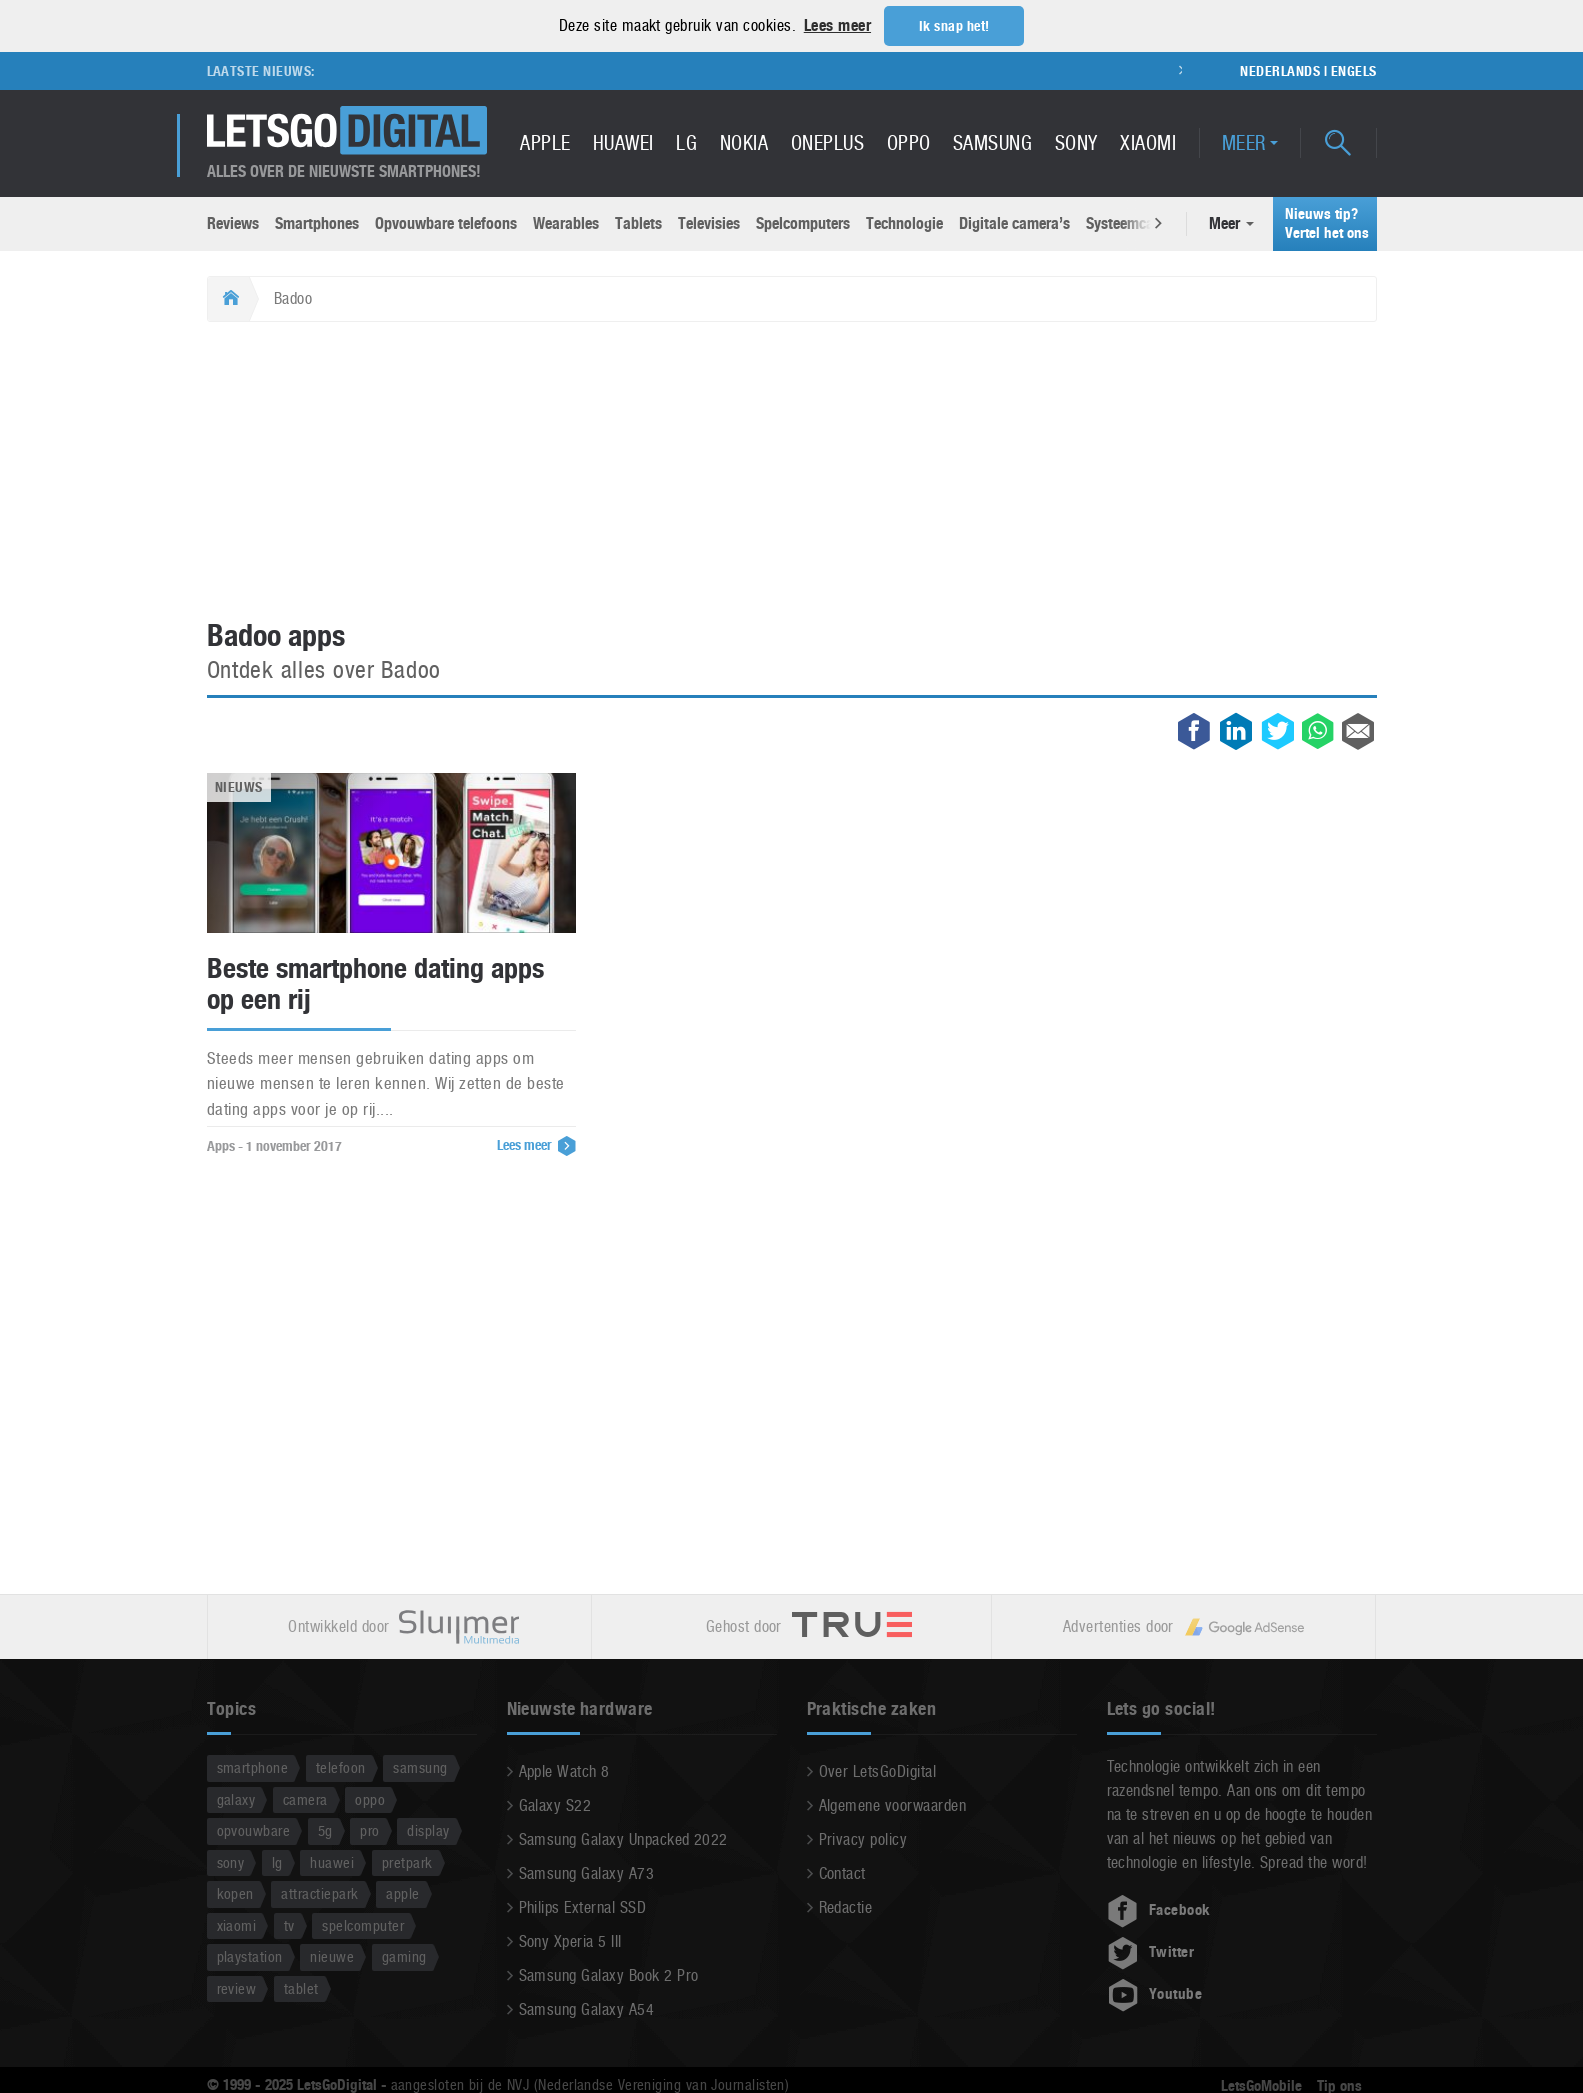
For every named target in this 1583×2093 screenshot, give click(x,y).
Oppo (909, 142)
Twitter (1151, 1951)
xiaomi (237, 1924)
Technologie (904, 222)
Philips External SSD (583, 1906)
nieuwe (332, 1955)
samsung (420, 1766)
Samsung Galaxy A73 (587, 1872)
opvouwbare (254, 1829)
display (428, 1829)
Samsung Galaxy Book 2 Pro (609, 1974)
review (237, 1987)
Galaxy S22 (555, 1804)
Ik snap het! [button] (954, 26)
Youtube (1155, 1993)
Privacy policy (863, 1838)
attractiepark (319, 1892)
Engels (1354, 70)
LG (686, 142)
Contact (842, 1872)
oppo (370, 1798)
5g (325, 1829)
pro (369, 1829)
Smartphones (317, 222)
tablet (301, 1987)
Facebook (1159, 1909)
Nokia (744, 142)
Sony (1076, 142)
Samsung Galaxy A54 (587, 2008)
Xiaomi (1148, 142)
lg (277, 1861)
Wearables (566, 222)
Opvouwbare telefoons (446, 222)
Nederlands (1280, 70)
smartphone (253, 1766)
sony (231, 1861)
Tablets (638, 222)
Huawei (623, 142)
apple (402, 1892)
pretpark (407, 1861)
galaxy (236, 1798)
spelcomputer (363, 1924)
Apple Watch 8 (564, 1770)
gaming (404, 1955)
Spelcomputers (803, 222)
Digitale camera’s (1014, 222)
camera (305, 1798)
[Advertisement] (792, 471)
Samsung (992, 142)
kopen (235, 1892)
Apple (545, 142)
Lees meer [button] (837, 25)
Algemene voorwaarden (893, 1804)
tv (289, 1924)
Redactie (846, 1906)
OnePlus (827, 142)
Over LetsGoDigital (878, 1770)
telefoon (341, 1766)
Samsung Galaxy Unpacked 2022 (623, 1838)
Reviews (233, 222)
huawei (332, 1861)
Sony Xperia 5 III (570, 1940)
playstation (250, 1955)
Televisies (709, 222)
